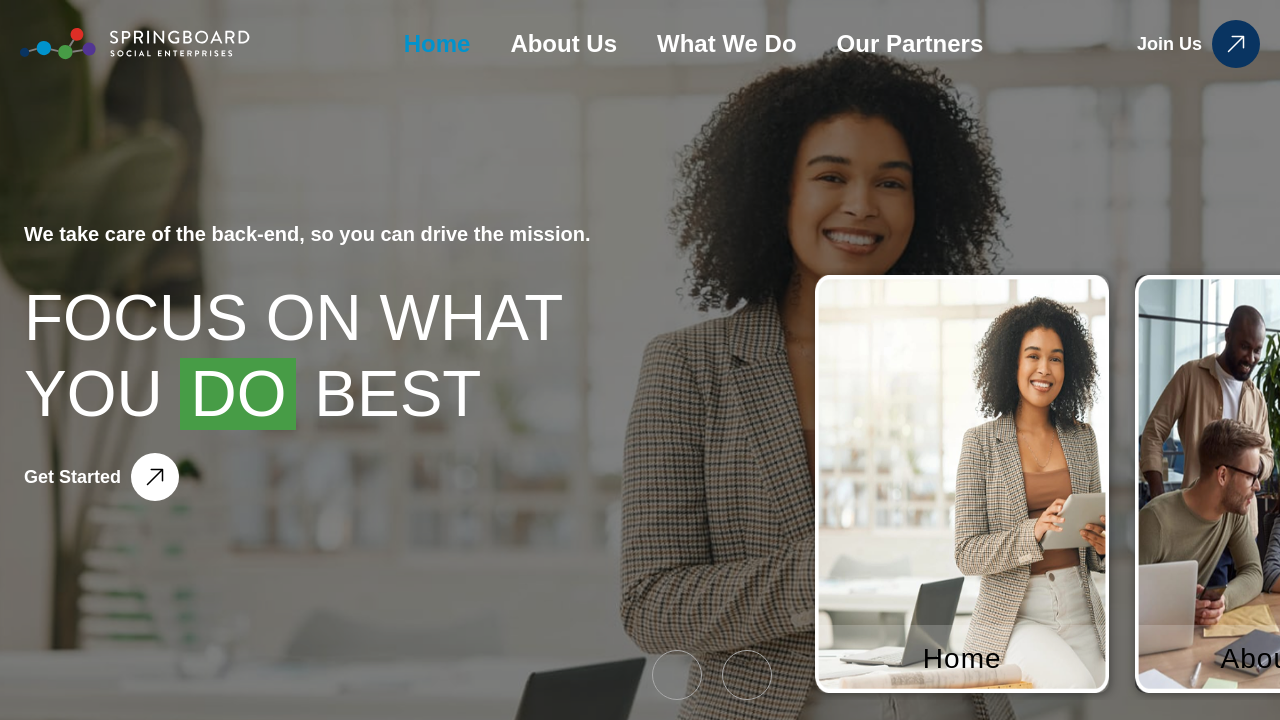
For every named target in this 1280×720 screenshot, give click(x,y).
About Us (563, 44)
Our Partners (910, 44)
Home (437, 44)
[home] (135, 44)
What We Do (727, 44)
